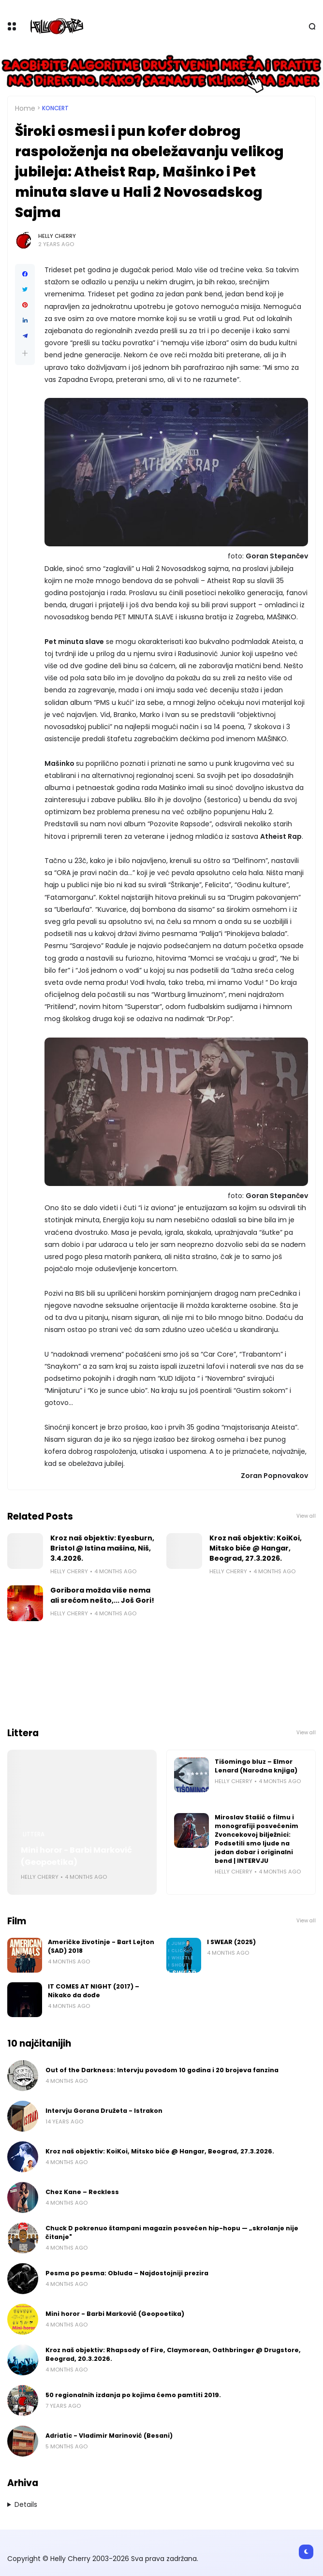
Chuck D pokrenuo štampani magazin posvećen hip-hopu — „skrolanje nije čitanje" (171, 2232)
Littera (33, 1834)
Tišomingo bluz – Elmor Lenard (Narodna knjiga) (256, 1765)
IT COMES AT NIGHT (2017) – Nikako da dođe (93, 1990)
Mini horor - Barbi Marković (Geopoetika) (76, 1856)
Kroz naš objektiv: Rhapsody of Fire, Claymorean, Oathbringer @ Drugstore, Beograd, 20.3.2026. (173, 2354)
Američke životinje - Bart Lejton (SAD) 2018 (101, 1946)
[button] (25, 353)
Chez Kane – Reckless (82, 2192)
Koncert (55, 108)
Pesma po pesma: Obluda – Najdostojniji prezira (126, 2273)
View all (306, 1516)
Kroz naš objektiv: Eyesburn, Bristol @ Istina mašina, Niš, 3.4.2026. (102, 1548)
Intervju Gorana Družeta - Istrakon (103, 2111)
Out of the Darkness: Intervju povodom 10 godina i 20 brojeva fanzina (162, 2070)
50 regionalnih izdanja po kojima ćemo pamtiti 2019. (133, 2395)
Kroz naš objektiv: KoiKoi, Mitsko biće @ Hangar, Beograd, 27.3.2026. (255, 1548)
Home (25, 108)
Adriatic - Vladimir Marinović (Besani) (109, 2435)
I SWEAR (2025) (231, 1942)
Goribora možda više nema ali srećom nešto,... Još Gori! (102, 1595)
